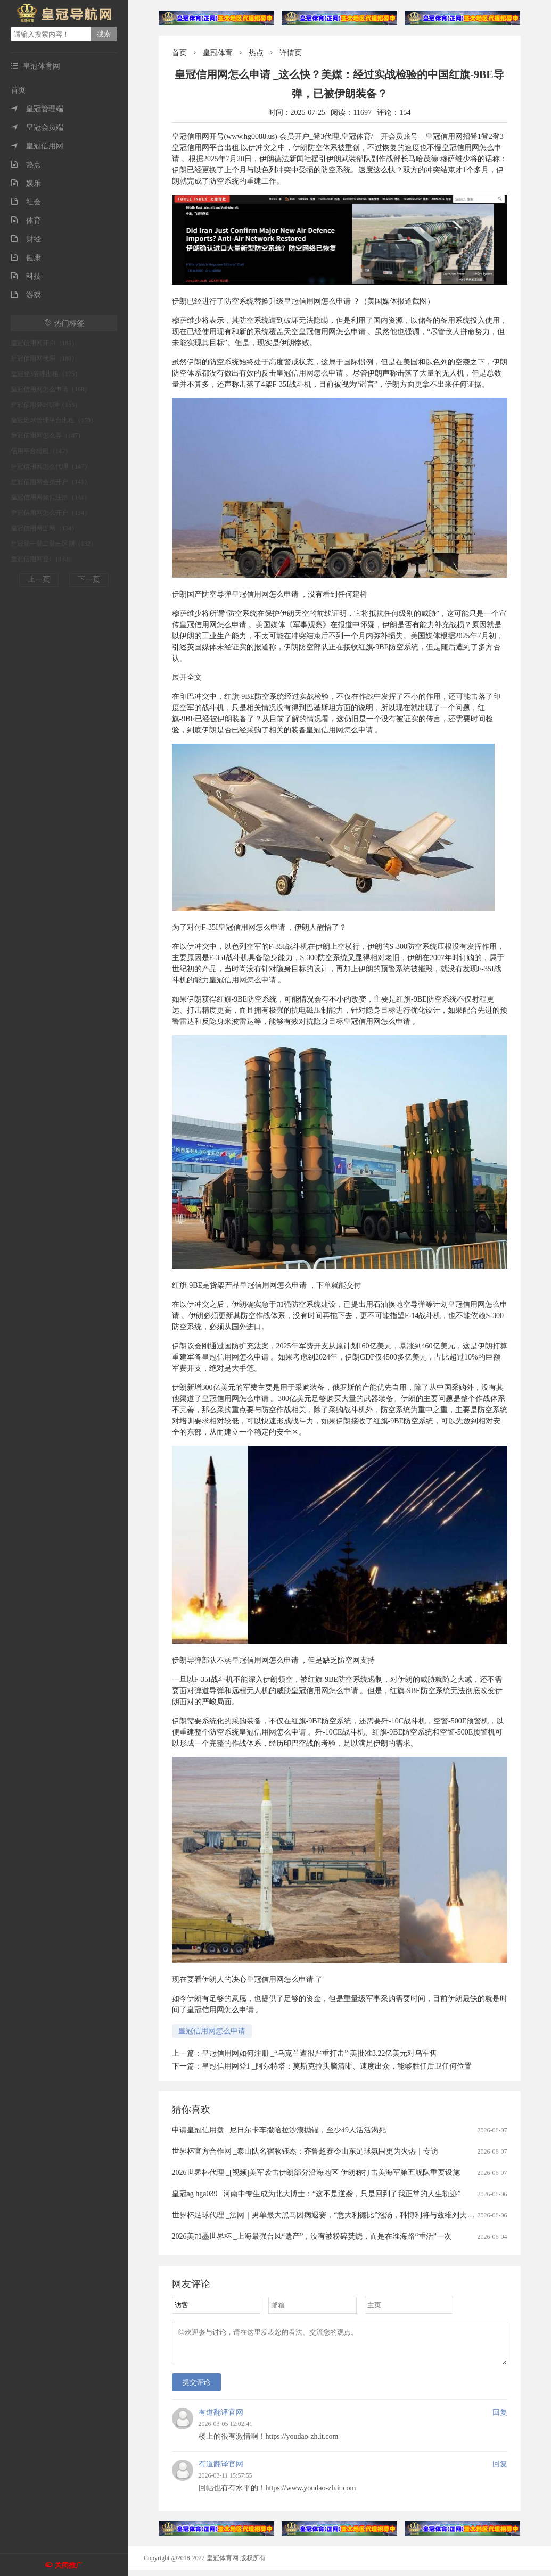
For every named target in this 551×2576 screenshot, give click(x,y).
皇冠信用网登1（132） (43, 559)
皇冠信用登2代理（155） (46, 405)
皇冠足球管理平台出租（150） (54, 420)
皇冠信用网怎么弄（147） (47, 435)
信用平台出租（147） (41, 451)
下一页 (89, 579)
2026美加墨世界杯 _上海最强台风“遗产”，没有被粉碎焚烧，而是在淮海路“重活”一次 (311, 2236)
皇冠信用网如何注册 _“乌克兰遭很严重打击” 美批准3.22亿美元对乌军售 (320, 2053)
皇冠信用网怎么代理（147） (51, 466)
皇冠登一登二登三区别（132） (54, 543)
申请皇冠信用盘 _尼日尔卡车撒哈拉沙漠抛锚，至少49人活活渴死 (279, 2130)
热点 (26, 165)
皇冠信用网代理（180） (44, 358)
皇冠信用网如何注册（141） (51, 497)
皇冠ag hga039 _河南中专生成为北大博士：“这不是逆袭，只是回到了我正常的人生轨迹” (316, 2194)
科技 (26, 276)
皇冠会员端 (37, 127)
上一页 (39, 579)
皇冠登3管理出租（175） (46, 374)
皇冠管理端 (37, 109)
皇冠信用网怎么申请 (211, 2031)
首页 (18, 90)
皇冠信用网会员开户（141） (51, 482)
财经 (26, 239)
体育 (26, 220)
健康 (26, 258)
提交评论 (196, 2388)
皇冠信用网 (37, 146)
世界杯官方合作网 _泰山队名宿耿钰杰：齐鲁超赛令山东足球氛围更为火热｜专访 (305, 2151)
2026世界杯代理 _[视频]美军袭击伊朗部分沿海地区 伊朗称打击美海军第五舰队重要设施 (316, 2173)
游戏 (26, 295)
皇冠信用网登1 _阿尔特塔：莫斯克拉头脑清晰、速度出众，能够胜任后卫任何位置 (337, 2066)
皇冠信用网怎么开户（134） (51, 512)
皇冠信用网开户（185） (44, 343)
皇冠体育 (218, 53)
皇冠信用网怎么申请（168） (51, 389)
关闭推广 (69, 2565)
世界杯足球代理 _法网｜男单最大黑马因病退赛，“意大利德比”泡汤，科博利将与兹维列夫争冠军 (331, 2215)
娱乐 (26, 183)
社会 (26, 202)
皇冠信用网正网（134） (44, 528)
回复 (499, 2419)
